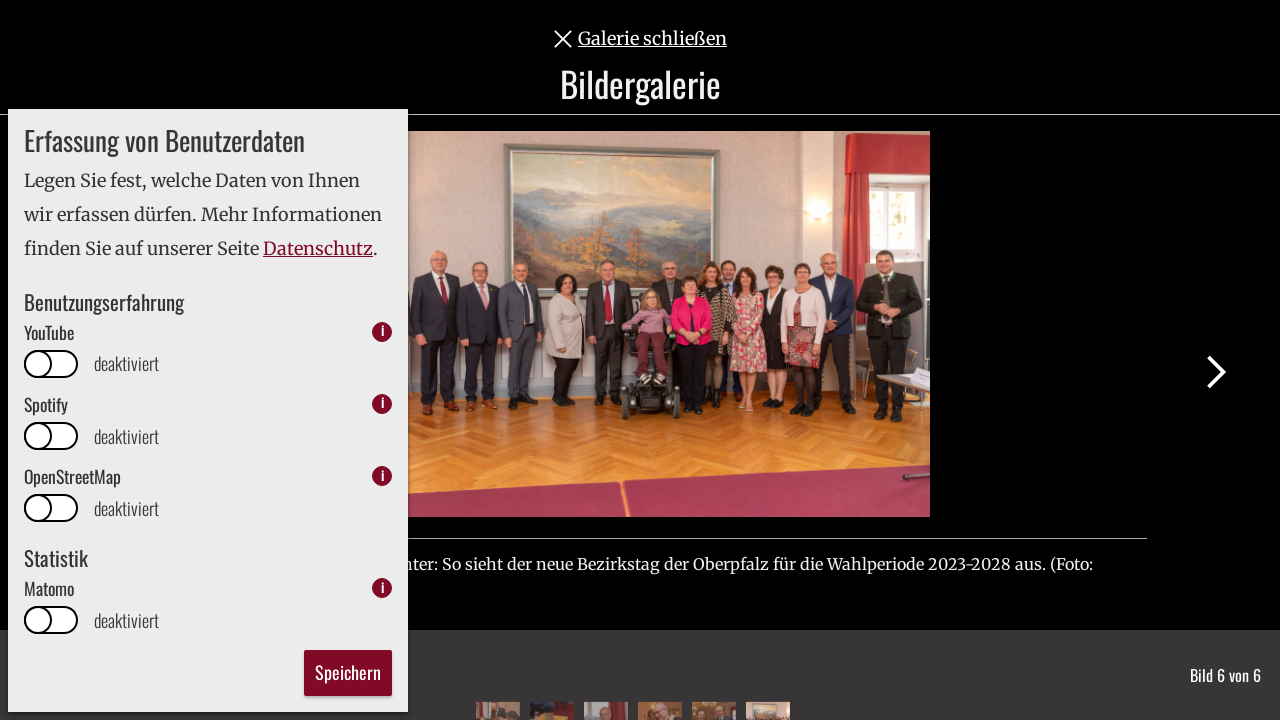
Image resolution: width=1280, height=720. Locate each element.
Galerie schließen (652, 38)
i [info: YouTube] (382, 331)
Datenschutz (318, 248)
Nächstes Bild (1216, 372)
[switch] (51, 364)
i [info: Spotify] (382, 403)
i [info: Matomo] (382, 587)
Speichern (348, 672)
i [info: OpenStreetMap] (382, 475)
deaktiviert (126, 363)
